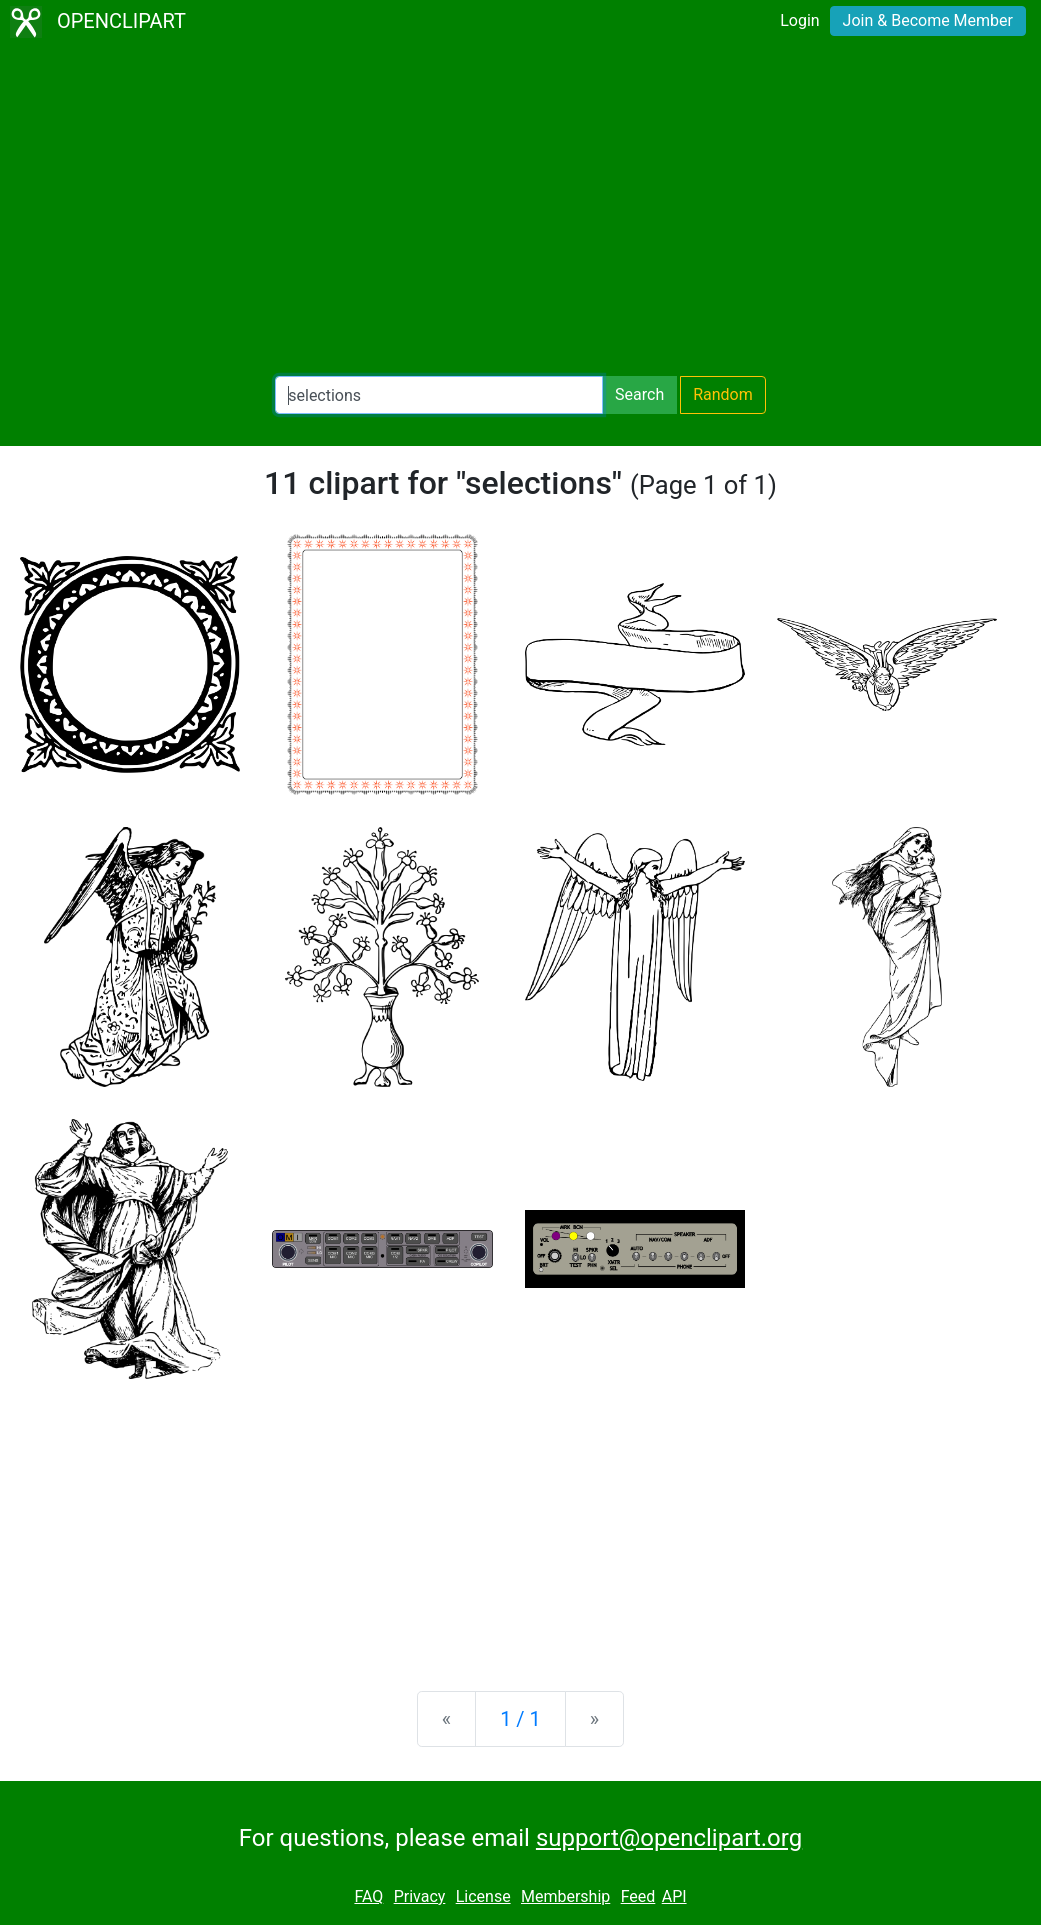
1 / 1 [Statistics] (520, 1719)
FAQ (368, 1896)
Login (799, 20)
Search (639, 394)
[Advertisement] (520, 210)
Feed (638, 1896)
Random (723, 394)
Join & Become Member (928, 20)
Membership (565, 1896)
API (674, 1896)
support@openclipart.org (669, 1838)
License (483, 1896)
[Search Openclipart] (439, 395)
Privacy (420, 1896)
